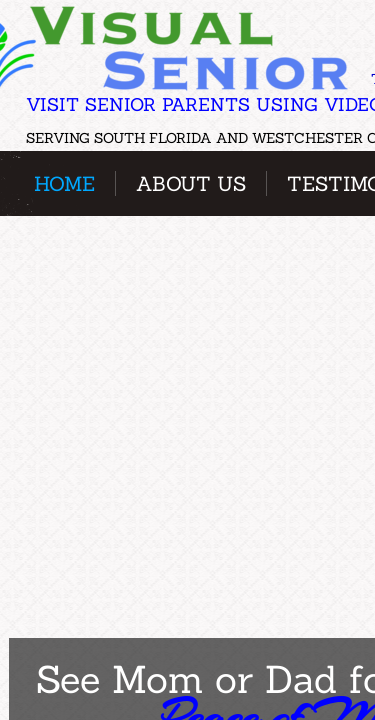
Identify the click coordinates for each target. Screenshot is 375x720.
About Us (191, 183)
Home (64, 183)
